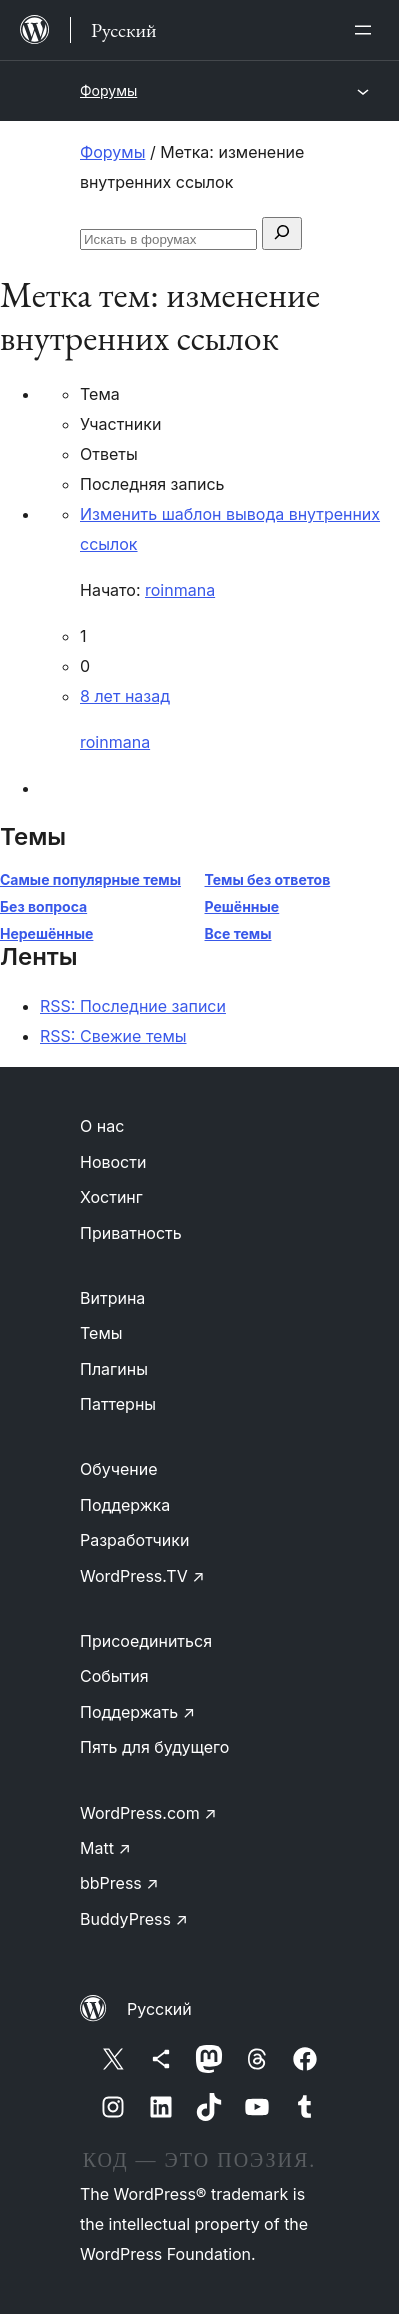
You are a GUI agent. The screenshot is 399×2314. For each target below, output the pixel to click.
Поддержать (137, 1712)
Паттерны (118, 1404)
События (114, 1676)
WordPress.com (148, 1813)
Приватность (131, 1233)
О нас (102, 1126)
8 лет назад (125, 696)
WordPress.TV (142, 1576)
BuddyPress (134, 1919)
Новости (113, 1162)
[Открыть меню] (367, 30)
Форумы (108, 90)
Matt (105, 1848)
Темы (101, 1333)
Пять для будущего (154, 1747)
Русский (159, 2009)
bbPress (119, 1883)
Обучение (119, 1469)
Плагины (114, 1369)
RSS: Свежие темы (113, 1036)
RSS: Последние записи (133, 1006)
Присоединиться (146, 1641)
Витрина (112, 1298)
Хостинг (111, 1197)
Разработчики (134, 1540)
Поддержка (125, 1505)
